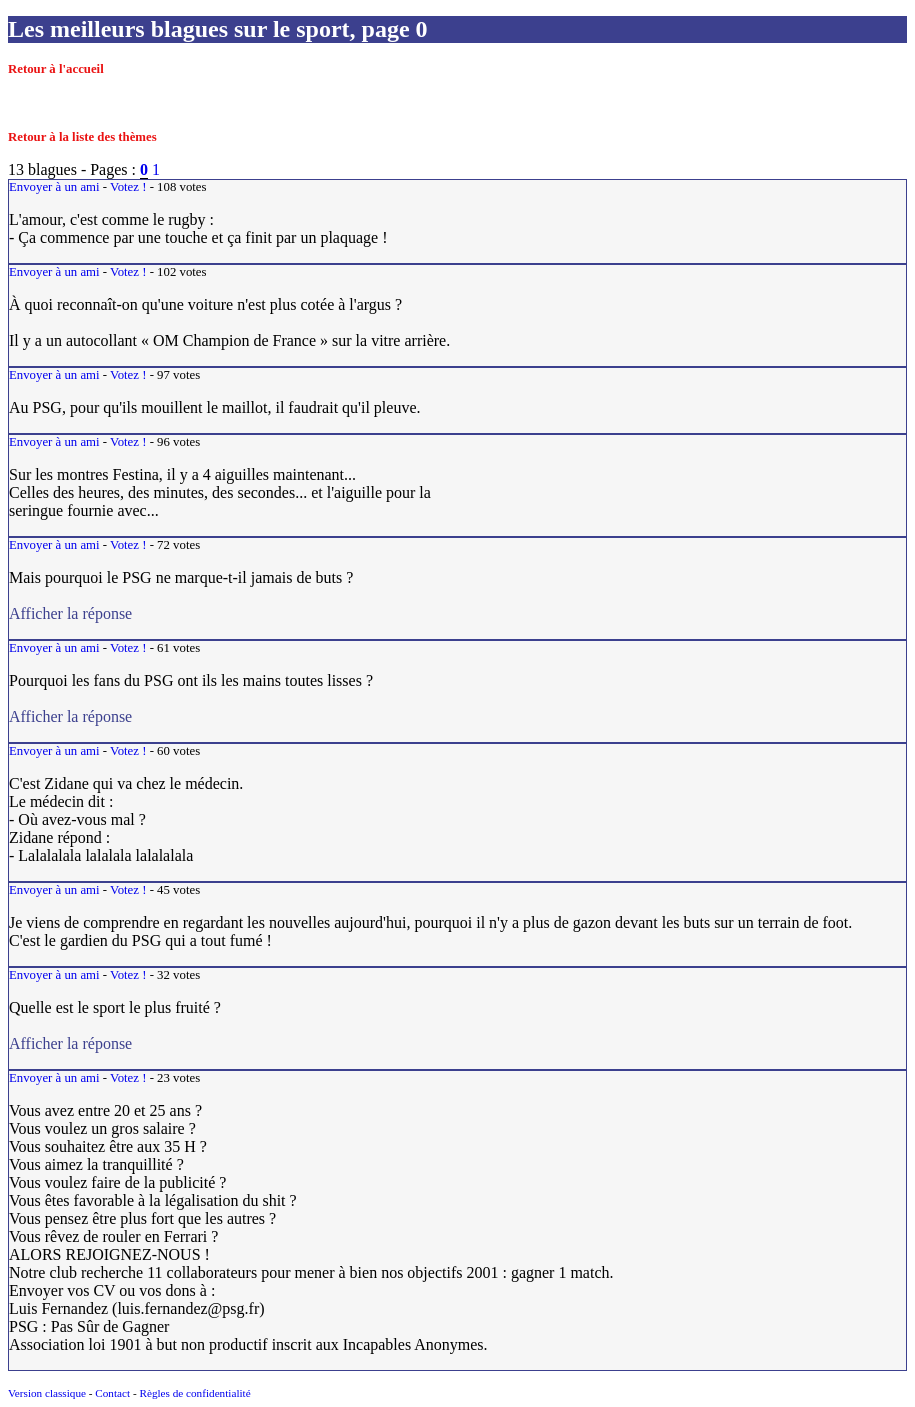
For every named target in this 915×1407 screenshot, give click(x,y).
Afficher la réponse (276, 613)
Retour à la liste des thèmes (82, 137)
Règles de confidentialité (194, 1393)
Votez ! (128, 187)
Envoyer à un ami (54, 187)
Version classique (47, 1393)
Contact (112, 1393)
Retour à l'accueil (56, 69)
